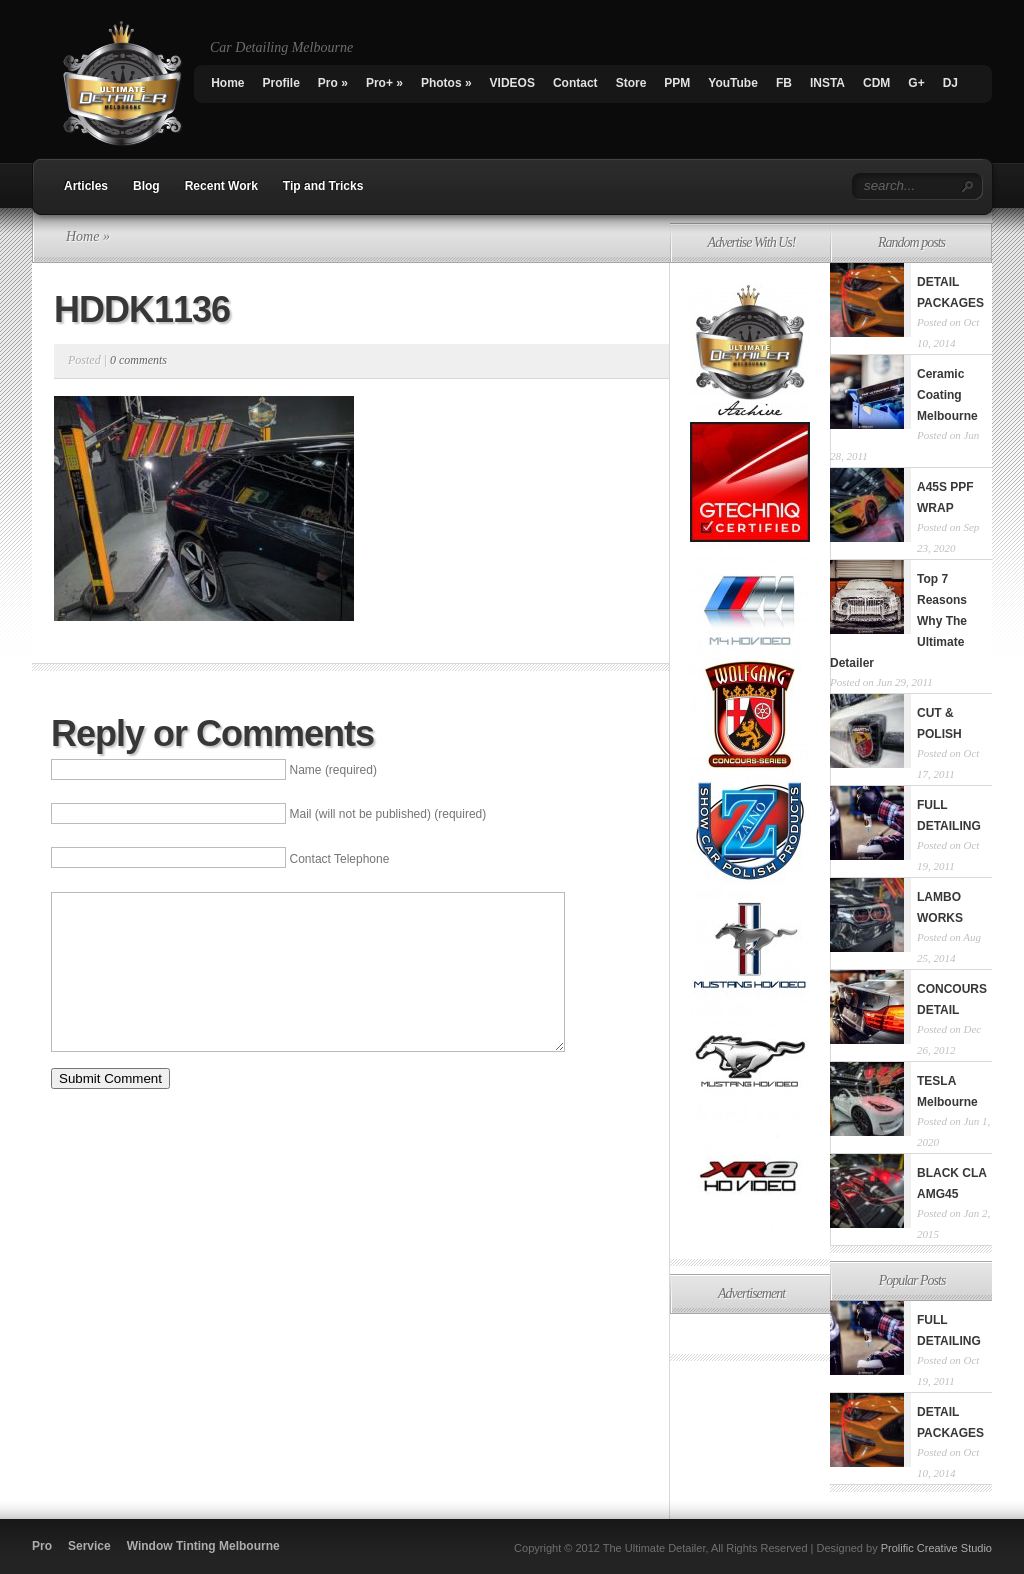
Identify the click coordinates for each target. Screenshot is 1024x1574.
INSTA (827, 83)
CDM (876, 83)
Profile (281, 83)
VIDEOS (512, 83)
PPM (677, 83)
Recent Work (221, 186)
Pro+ (384, 83)
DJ (950, 83)
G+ (916, 83)
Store (631, 83)
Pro (333, 83)
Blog (146, 186)
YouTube (733, 83)
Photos (446, 83)
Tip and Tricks (323, 186)
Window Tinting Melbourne (203, 1546)
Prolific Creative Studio (936, 1548)
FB (784, 83)
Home (227, 83)
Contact (575, 83)
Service (89, 1546)
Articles (86, 186)
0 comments (138, 360)
